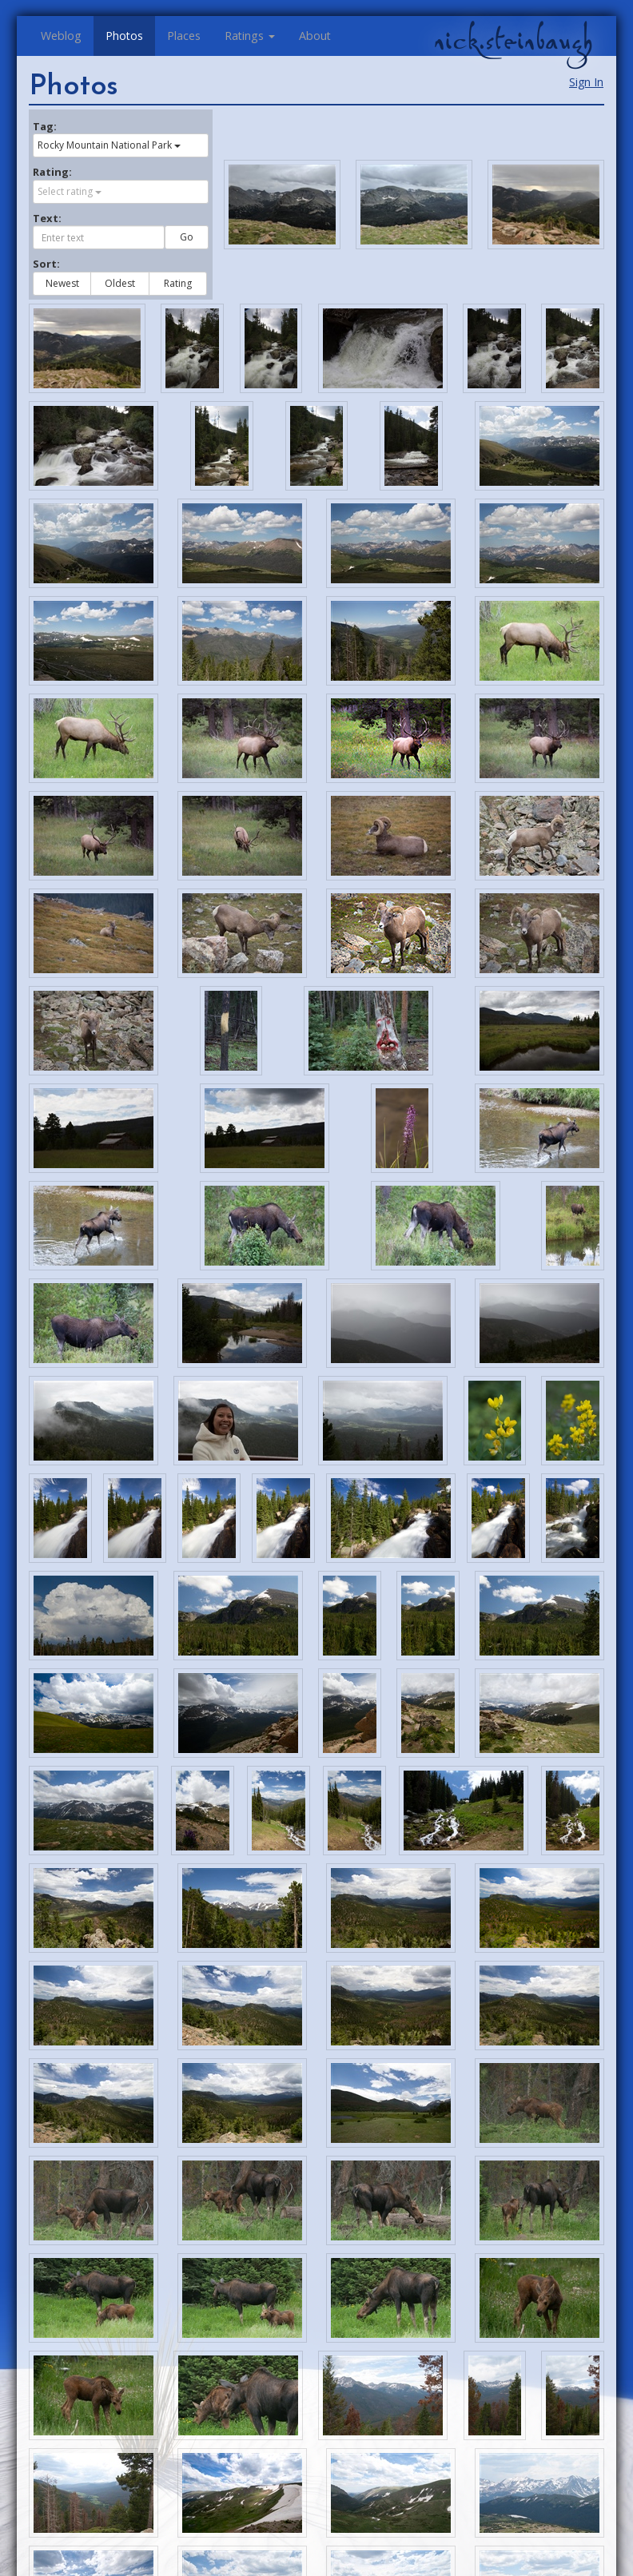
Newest (62, 283)
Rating (178, 283)
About (315, 35)
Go (186, 237)
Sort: (46, 263)
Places (184, 35)
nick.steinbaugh (513, 41)
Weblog (61, 35)
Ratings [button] (250, 35)
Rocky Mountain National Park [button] (109, 145)
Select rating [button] (70, 191)
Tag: (45, 126)
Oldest (120, 283)
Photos (124, 35)
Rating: (52, 172)
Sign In (586, 81)
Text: (47, 218)
